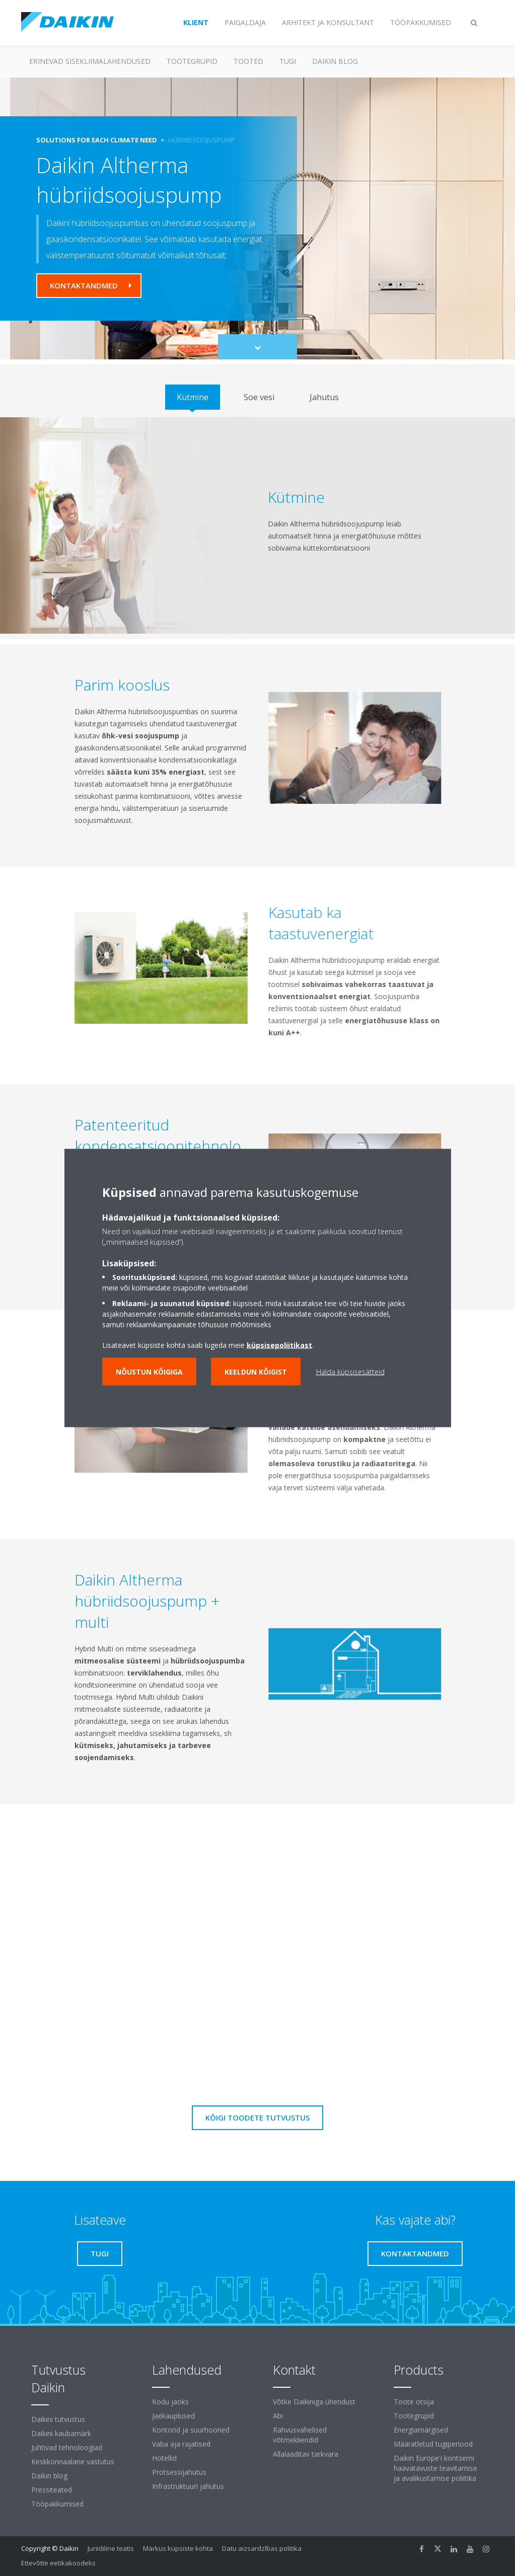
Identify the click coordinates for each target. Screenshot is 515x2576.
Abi (278, 2415)
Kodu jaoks (170, 2401)
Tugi (287, 61)
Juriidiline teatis (111, 2548)
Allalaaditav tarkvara (305, 2454)
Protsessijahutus (179, 2472)
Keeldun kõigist (256, 1372)
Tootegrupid (192, 61)
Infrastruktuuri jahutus (188, 2486)
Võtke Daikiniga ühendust (314, 2401)
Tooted (248, 61)
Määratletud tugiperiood (433, 2444)
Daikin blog (335, 61)
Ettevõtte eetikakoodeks (58, 2562)
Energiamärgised (421, 2430)
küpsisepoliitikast (279, 1345)
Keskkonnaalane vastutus (72, 2461)
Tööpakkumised (57, 2504)
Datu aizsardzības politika (262, 2548)
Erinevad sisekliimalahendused (90, 61)
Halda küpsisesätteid (350, 1372)
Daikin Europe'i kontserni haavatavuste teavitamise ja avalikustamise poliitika (435, 2468)
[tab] (192, 397)
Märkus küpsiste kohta (178, 2548)
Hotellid (164, 2458)
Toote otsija (414, 2401)
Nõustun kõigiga (149, 1372)
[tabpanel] (257, 525)
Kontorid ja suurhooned (191, 2430)
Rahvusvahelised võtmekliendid (300, 2435)
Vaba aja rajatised (181, 2444)
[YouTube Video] (257, 1932)
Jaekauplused (173, 2415)
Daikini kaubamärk (61, 2433)
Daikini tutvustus (58, 2419)
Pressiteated (51, 2489)
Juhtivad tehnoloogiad (66, 2447)
